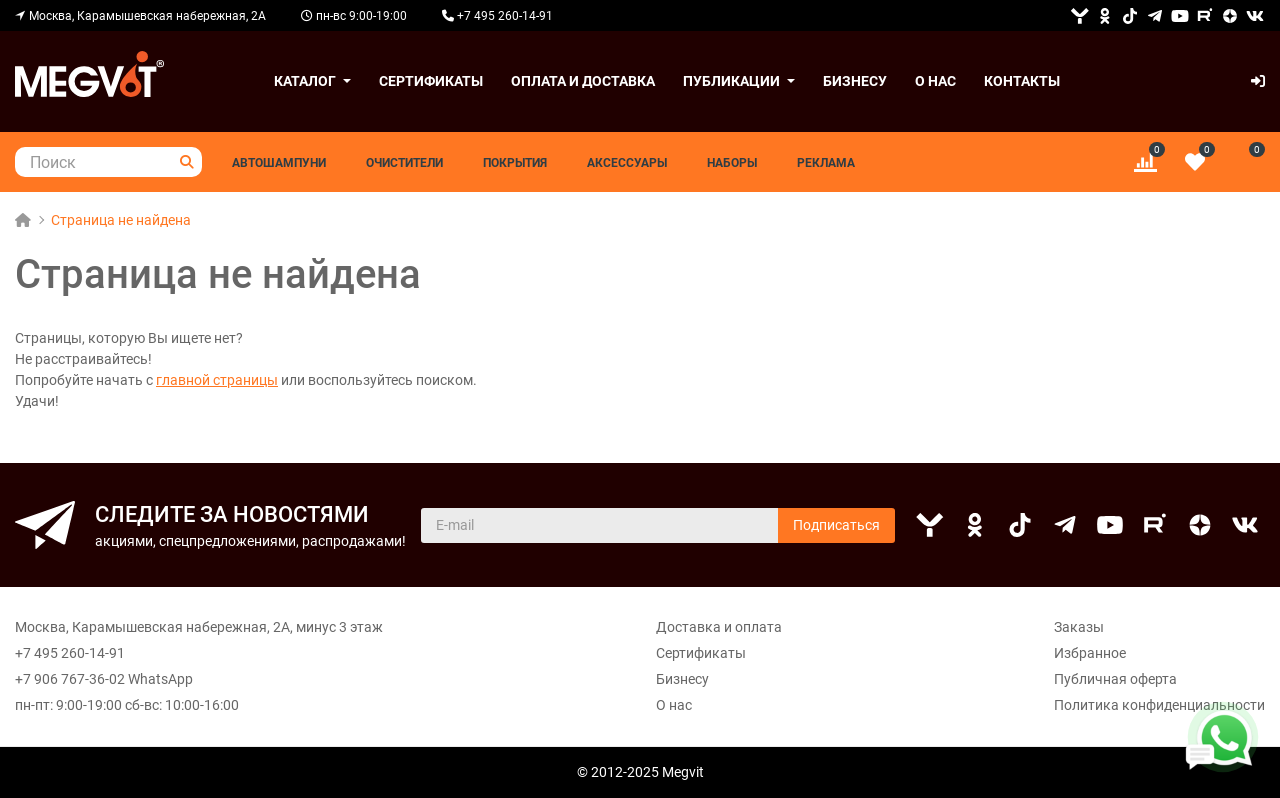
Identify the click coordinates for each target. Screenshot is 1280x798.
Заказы (1079, 627)
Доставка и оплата (719, 627)
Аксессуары (627, 163)
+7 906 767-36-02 (70, 679)
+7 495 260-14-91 (70, 653)
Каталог (305, 81)
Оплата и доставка (583, 81)
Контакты (1022, 81)
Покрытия (515, 163)
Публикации (731, 81)
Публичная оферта (1115, 679)
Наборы (732, 163)
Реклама (826, 163)
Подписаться (836, 525)
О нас (935, 81)
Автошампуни (279, 163)
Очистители (404, 163)
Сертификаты (431, 81)
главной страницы (217, 380)
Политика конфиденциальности (1159, 705)
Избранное (1090, 653)
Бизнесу (855, 81)
